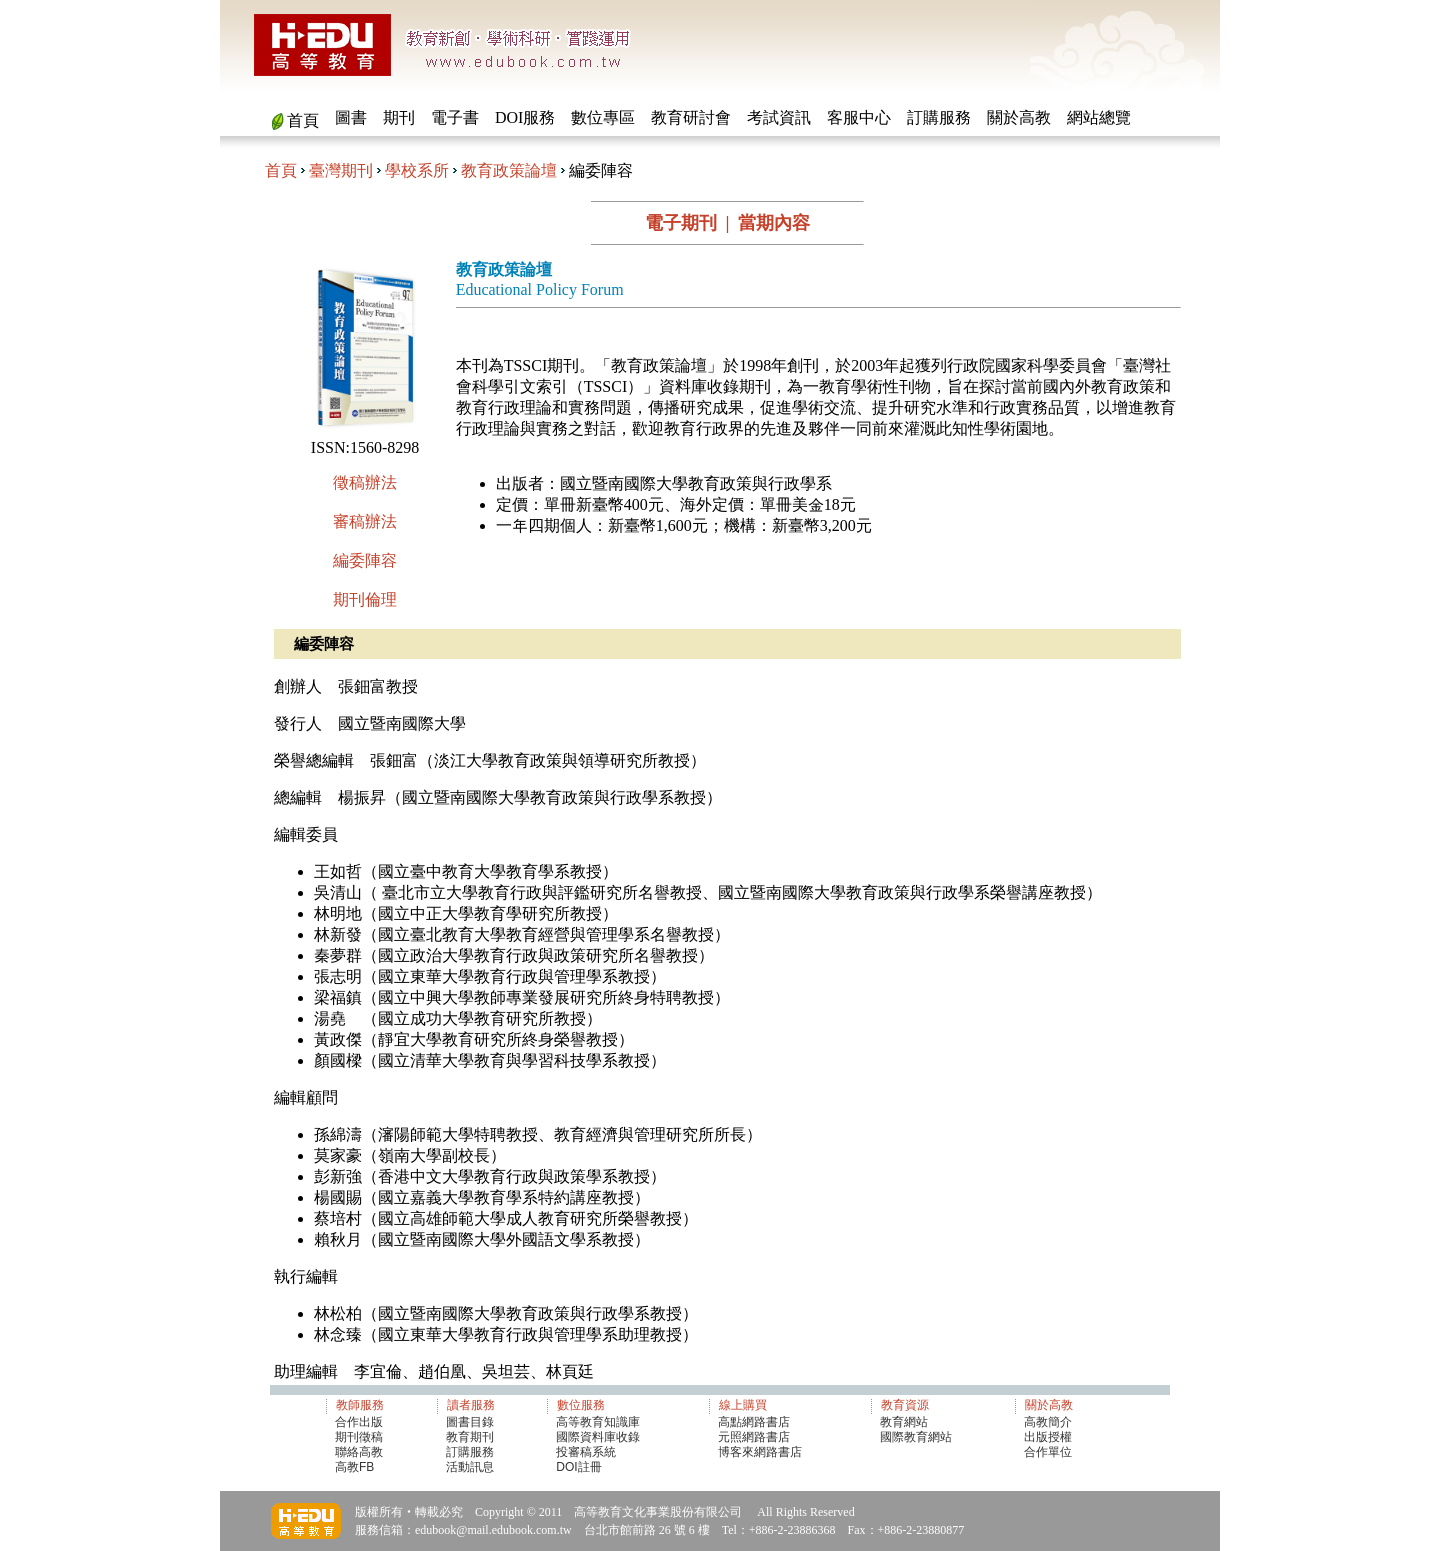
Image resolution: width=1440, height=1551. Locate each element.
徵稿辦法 (365, 482)
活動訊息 (470, 1467)
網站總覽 (1099, 117)
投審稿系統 (586, 1452)
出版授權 (1048, 1437)
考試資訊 (779, 117)
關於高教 (1019, 117)
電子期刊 (681, 223)
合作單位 (1048, 1452)
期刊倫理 (365, 599)
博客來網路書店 (760, 1452)
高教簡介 (1048, 1422)
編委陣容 (365, 560)
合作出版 (359, 1422)
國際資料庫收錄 (598, 1437)
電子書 (455, 117)
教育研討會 (691, 117)
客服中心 (859, 117)
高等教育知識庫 (598, 1422)
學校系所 (417, 170)
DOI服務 (525, 117)
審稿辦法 (365, 521)
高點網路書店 (755, 1422)
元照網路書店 (754, 1437)
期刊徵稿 (359, 1437)
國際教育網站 (916, 1437)
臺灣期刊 (341, 170)
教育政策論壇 (509, 170)
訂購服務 (939, 117)
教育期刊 (470, 1437)
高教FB (354, 1467)
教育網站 (904, 1422)
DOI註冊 (578, 1467)
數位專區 (603, 117)
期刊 (399, 117)
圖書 (351, 117)
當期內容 (774, 223)
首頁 (303, 120)
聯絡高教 (359, 1452)
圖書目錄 (470, 1422)
